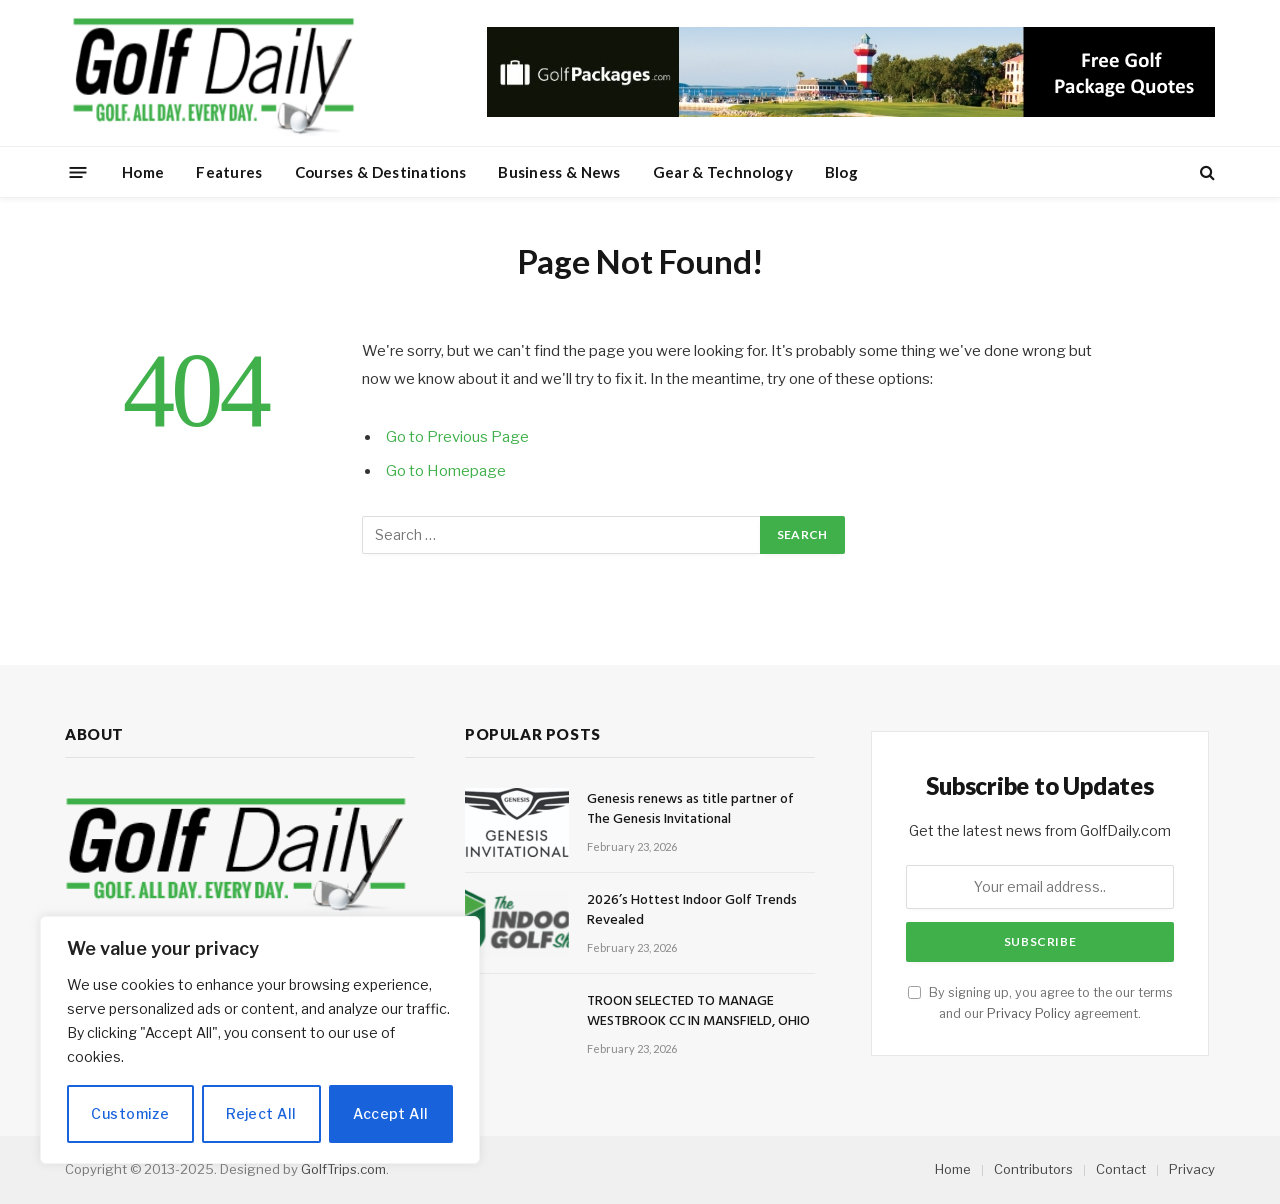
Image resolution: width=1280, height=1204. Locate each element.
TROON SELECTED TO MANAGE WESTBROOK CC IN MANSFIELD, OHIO (698, 1012)
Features (229, 172)
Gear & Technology (723, 172)
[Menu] (78, 171)
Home (143, 172)
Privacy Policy (1029, 1013)
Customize (130, 1113)
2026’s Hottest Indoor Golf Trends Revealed (692, 911)
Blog (841, 172)
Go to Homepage (446, 471)
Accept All (390, 1113)
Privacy (1192, 1169)
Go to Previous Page (457, 437)
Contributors (1033, 1169)
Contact (1121, 1169)
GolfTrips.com (343, 1169)
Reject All (261, 1113)
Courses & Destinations (381, 172)
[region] (260, 1040)
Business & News (559, 172)
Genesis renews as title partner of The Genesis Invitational (690, 810)
